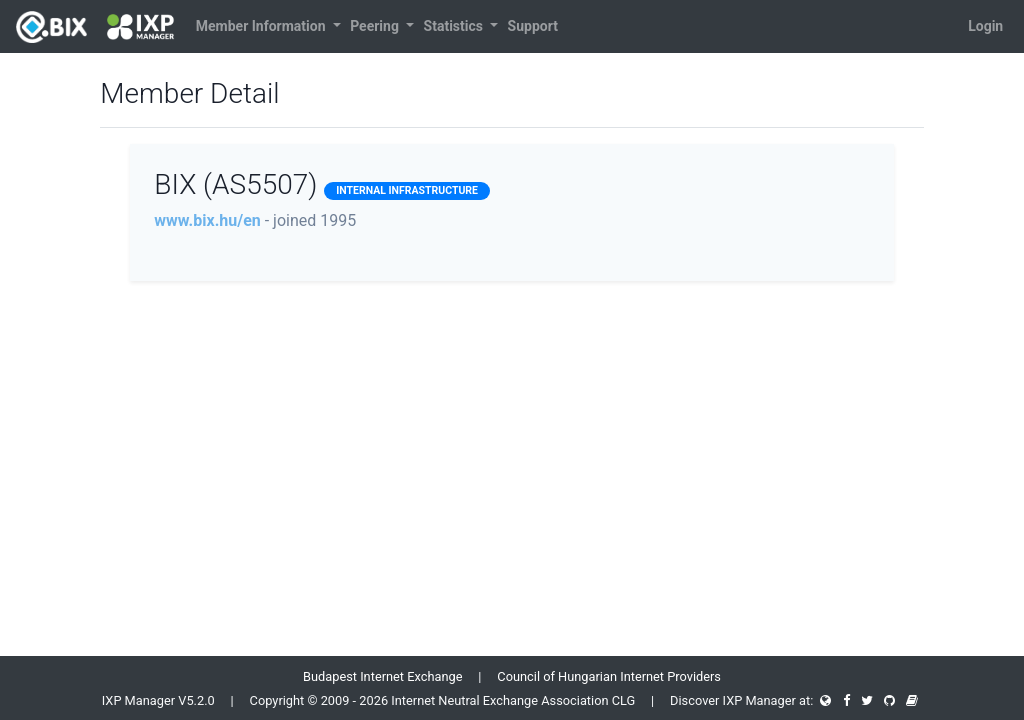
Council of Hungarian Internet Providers (609, 676)
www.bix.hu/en (207, 220)
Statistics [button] (455, 26)
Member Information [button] (262, 26)
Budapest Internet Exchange (382, 676)
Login (985, 26)
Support (533, 26)
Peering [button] (376, 26)
